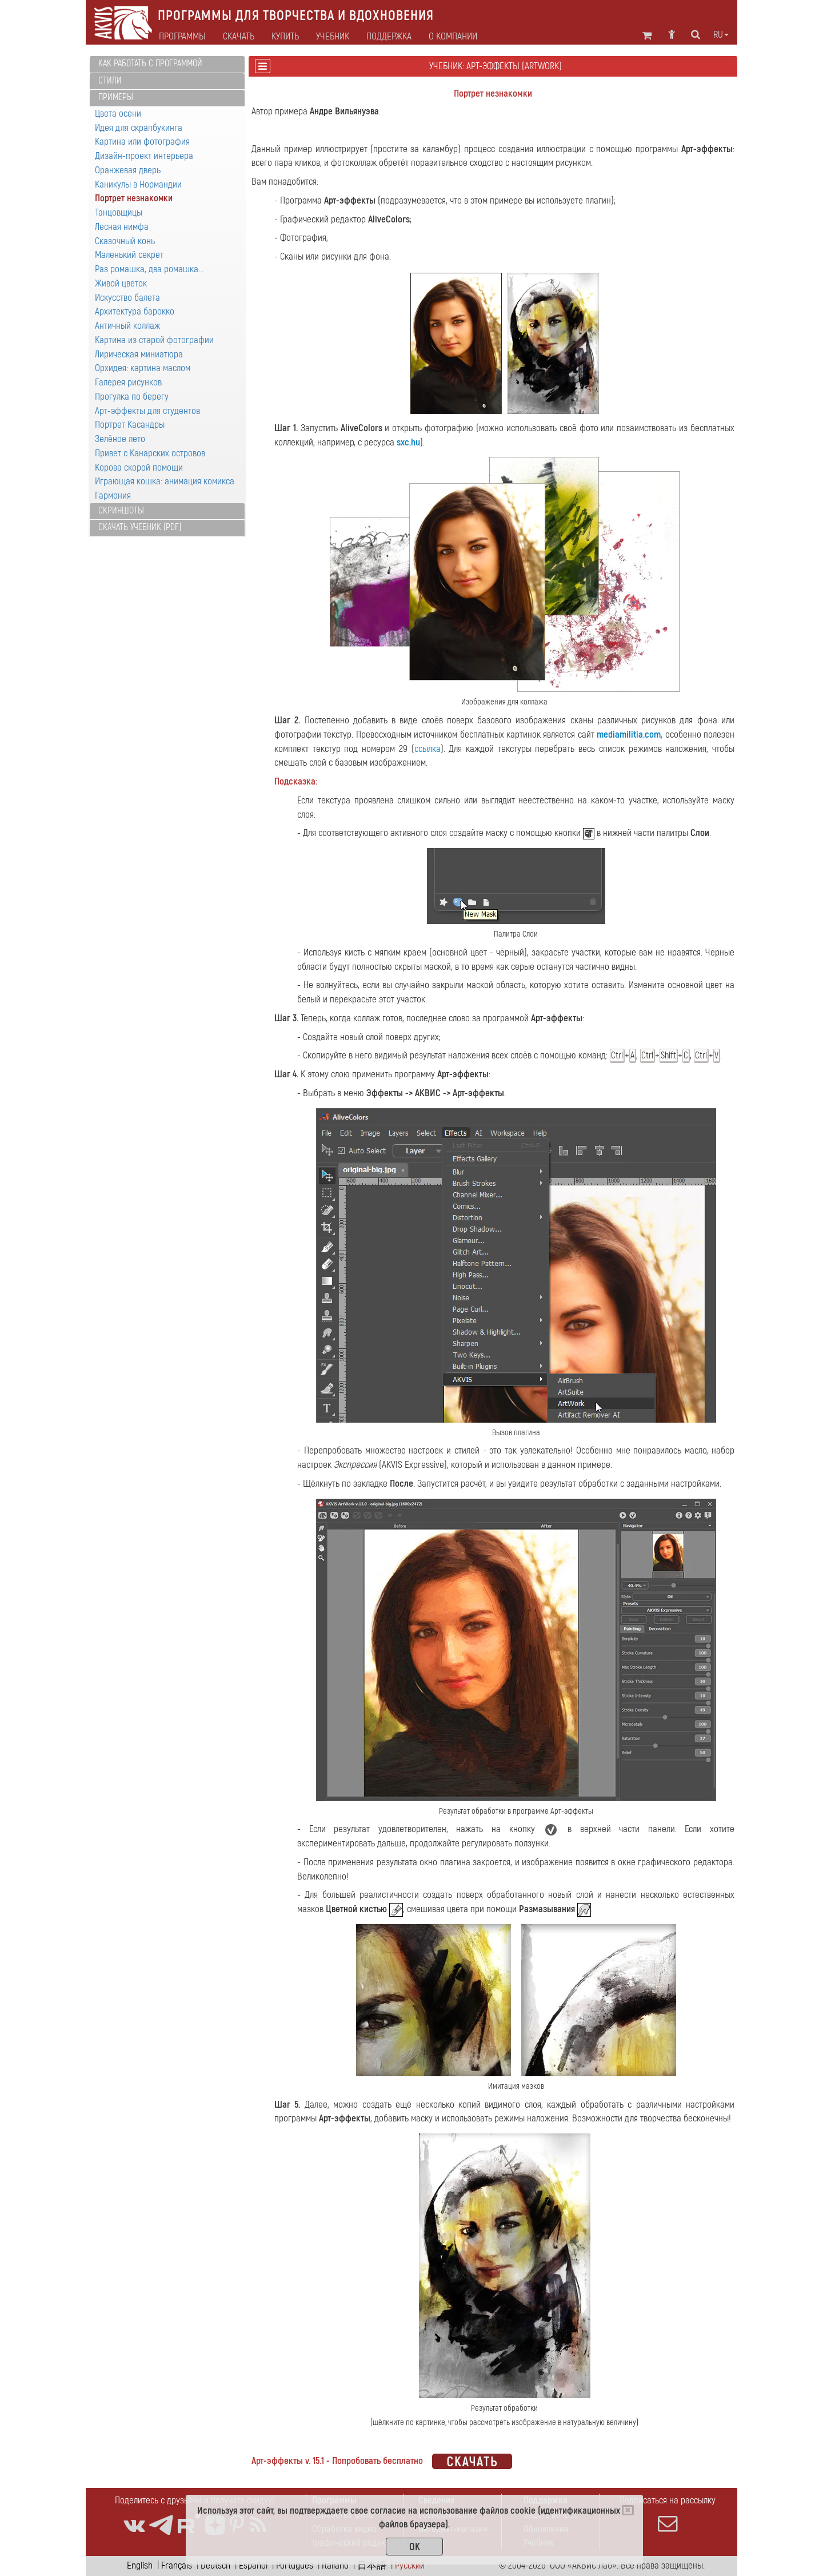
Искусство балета (127, 298)
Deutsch (215, 2565)
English (140, 2565)
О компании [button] (453, 36)
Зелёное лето (120, 439)
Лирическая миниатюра (139, 354)
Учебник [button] (332, 36)
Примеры (115, 97)
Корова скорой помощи (139, 467)
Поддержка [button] (389, 36)
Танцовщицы (118, 212)
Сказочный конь (125, 241)
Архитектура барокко (134, 311)
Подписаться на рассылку (667, 2513)
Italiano (335, 2565)
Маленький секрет (129, 255)
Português (294, 2565)
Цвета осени (118, 114)
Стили (110, 80)
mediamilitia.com (629, 734)
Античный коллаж (127, 326)
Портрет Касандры (130, 425)
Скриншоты (121, 510)
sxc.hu (408, 442)
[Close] (628, 2510)
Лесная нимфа (122, 227)
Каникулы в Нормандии (138, 184)
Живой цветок (121, 283)
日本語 (371, 2565)
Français (176, 2565)
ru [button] (721, 35)
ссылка (427, 749)
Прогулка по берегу (132, 397)
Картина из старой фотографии (154, 340)
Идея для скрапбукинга (138, 128)
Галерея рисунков (128, 382)
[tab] (167, 64)
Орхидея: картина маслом (142, 368)
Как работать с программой (150, 63)
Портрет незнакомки (134, 198)
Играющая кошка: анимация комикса (164, 481)
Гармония (113, 495)
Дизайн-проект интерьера (144, 156)
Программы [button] (182, 36)
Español (253, 2565)
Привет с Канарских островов (150, 453)
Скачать (238, 36)
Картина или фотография (142, 142)
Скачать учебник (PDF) (139, 527)
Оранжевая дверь (128, 170)
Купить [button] (285, 36)
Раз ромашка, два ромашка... (149, 269)
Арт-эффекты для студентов (147, 411)
